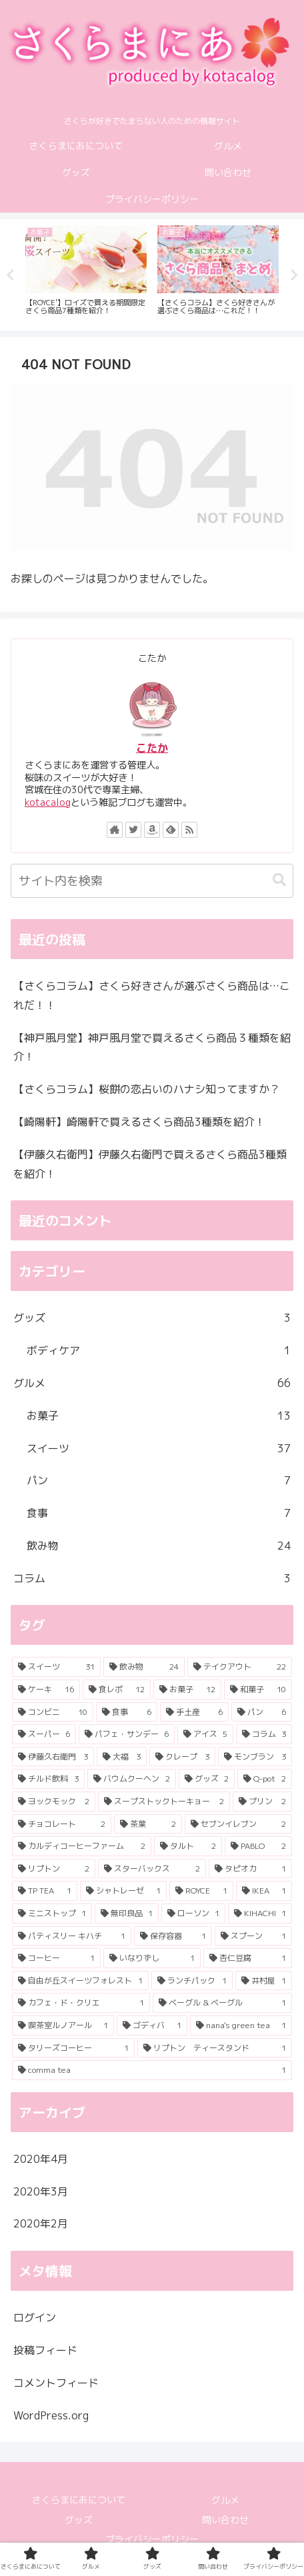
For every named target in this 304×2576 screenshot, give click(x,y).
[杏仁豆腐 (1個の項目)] (247, 1958)
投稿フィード (45, 2350)
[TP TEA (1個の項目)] (44, 1891)
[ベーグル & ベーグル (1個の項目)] (223, 2003)
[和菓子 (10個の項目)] (258, 1690)
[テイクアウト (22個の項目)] (239, 1667)
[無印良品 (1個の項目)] (127, 1914)
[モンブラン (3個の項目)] (255, 1757)
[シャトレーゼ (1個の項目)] (123, 1891)
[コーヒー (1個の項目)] (56, 1958)
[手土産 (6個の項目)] (194, 1712)
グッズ (152, 1318)
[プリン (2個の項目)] (262, 1802)
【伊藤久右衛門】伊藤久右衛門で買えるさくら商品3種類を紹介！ (150, 1164)
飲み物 (159, 1546)
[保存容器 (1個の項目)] (172, 1936)
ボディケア (159, 1350)
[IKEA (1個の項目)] (264, 1891)
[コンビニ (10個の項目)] (52, 1712)
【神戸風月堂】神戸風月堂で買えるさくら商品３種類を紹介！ (152, 1047)
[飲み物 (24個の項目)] (143, 1667)
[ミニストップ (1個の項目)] (52, 1914)
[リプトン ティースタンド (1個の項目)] (214, 2048)
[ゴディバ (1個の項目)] (152, 2025)
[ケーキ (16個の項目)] (46, 1690)
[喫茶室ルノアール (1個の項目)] (63, 2025)
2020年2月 (40, 2223)
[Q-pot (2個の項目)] (264, 1779)
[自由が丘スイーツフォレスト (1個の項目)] (80, 1981)
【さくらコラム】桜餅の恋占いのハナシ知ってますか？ (146, 1089)
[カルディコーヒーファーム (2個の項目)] (81, 1846)
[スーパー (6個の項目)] (44, 1734)
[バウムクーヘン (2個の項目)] (131, 1779)
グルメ (152, 1383)
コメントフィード (56, 2382)
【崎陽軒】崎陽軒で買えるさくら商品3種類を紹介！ (139, 1121)
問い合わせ (225, 2519)
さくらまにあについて (78, 2499)
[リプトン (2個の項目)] (53, 1869)
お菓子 (159, 1416)
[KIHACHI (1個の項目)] (260, 1914)
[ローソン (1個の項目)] (193, 1914)
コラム (152, 1578)
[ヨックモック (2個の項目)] (53, 1802)
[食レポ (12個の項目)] (117, 1690)
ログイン (34, 2317)
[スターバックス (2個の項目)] (151, 1869)
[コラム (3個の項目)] (264, 1734)
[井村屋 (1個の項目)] (263, 1981)
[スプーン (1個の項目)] (253, 1936)
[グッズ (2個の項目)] (207, 1779)
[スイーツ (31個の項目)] (56, 1667)
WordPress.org (51, 2415)
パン (159, 1480)
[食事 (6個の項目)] (126, 1712)
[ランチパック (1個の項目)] (191, 1981)
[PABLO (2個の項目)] (258, 1846)
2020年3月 (40, 2191)
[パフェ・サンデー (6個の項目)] (127, 1734)
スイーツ (159, 1448)
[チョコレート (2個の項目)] (61, 1824)
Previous (10, 275)
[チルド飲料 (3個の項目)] (48, 1779)
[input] (152, 881)
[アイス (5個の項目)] (205, 1734)
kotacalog (48, 802)
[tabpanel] (86, 272)
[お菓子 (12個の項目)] (187, 1690)
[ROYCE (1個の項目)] (201, 1891)
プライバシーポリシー (152, 2539)
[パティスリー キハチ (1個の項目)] (71, 1936)
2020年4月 (40, 2158)
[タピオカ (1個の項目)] (250, 1869)
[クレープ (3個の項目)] (182, 1757)
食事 (159, 1513)
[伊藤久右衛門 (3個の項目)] (53, 1757)
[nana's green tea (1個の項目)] (241, 2025)
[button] (279, 880)
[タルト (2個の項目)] (187, 1846)
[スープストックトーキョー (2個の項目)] (163, 1802)
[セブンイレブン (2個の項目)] (238, 1824)
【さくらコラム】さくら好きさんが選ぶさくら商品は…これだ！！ (151, 995)
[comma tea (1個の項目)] (152, 2070)
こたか (152, 747)
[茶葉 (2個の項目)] (147, 1824)
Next (294, 275)
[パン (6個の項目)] (261, 1712)
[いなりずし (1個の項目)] (151, 1958)
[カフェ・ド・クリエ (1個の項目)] (81, 2003)
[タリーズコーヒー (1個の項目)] (73, 2048)
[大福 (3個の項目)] (122, 1757)
